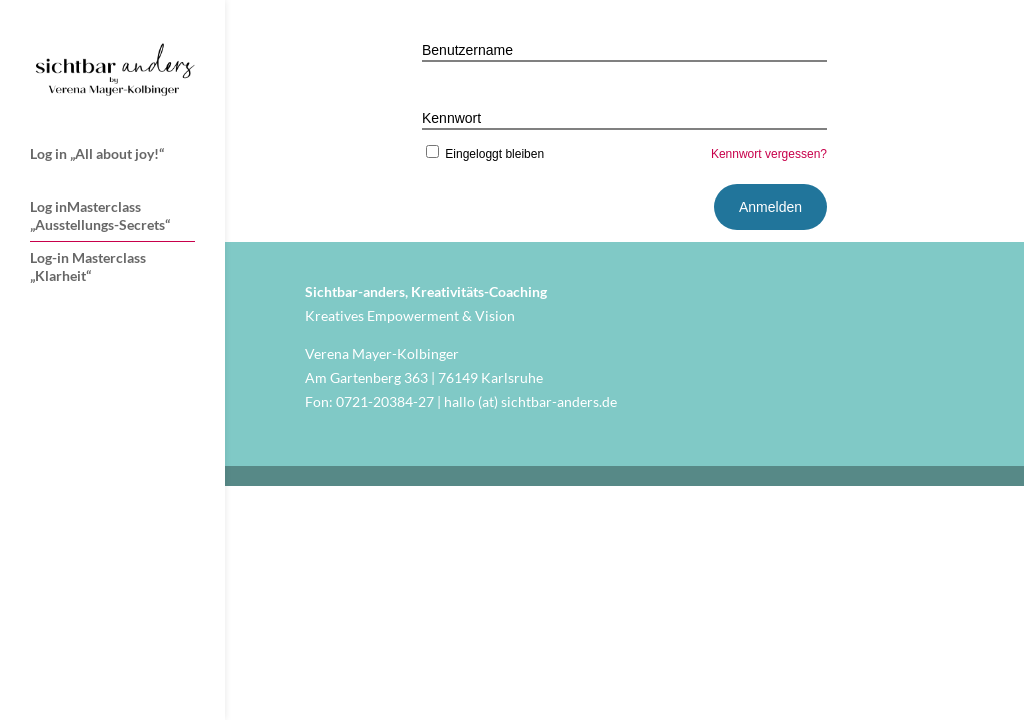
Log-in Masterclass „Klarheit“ (88, 266)
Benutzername (467, 50)
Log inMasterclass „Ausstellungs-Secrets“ (100, 215)
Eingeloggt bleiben (483, 154)
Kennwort (451, 118)
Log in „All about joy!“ (97, 153)
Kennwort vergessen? (769, 154)
